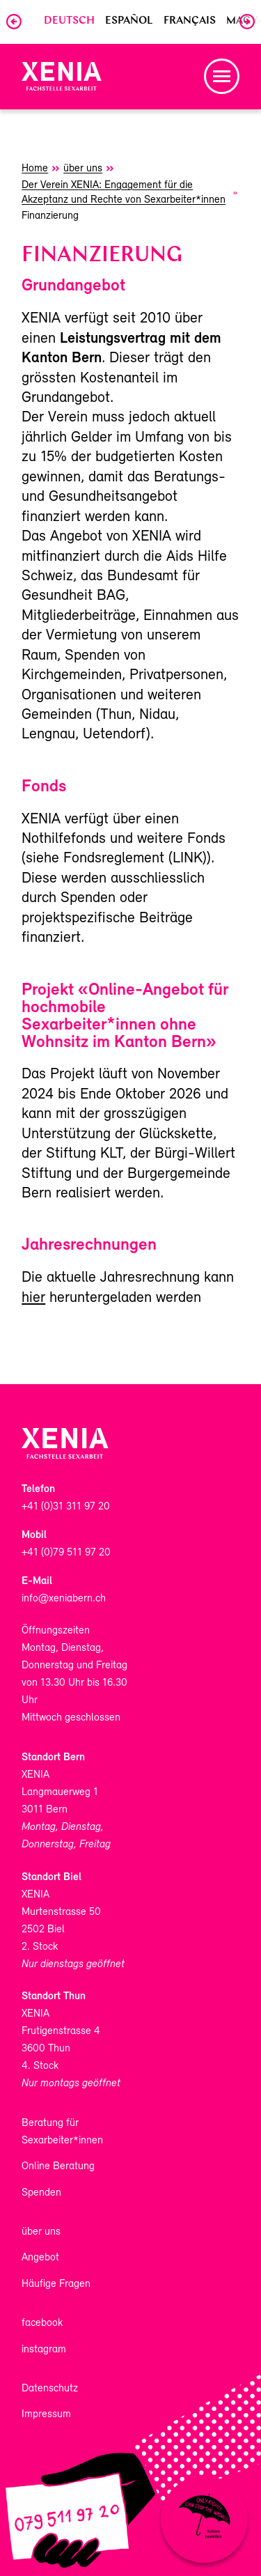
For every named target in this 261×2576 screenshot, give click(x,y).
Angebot (40, 2257)
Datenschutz (50, 2388)
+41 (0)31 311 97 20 (66, 1506)
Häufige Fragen (56, 2284)
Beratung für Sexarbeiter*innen (62, 2132)
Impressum (46, 2414)
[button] (221, 76)
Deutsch (69, 21)
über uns (41, 2231)
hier (33, 1298)
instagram (44, 2349)
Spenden (41, 2192)
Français (190, 21)
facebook (42, 2323)
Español (128, 21)
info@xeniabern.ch (64, 1598)
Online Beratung (58, 2166)
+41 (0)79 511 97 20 (66, 1552)
